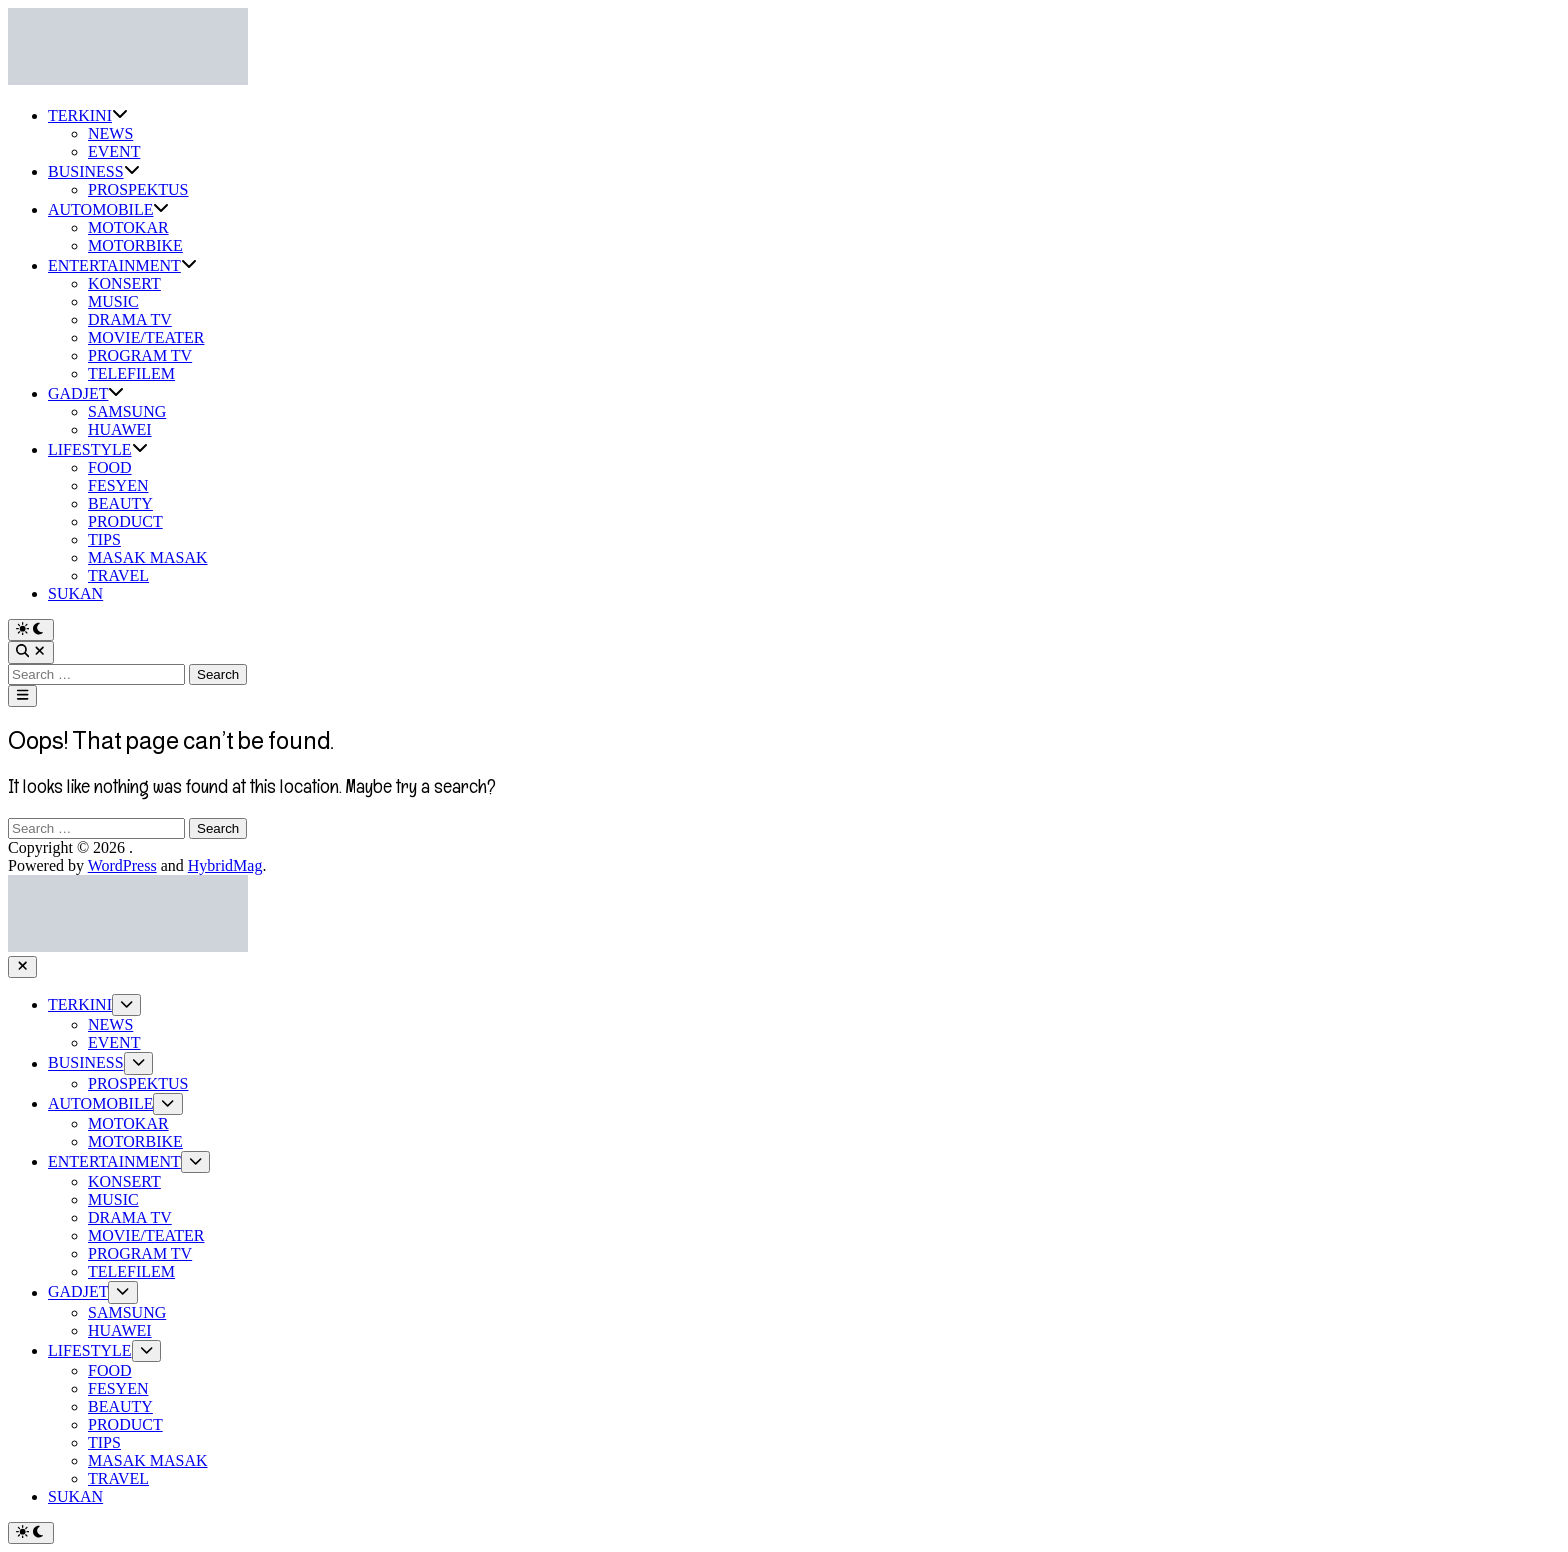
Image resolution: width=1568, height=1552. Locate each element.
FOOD (110, 467)
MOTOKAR (128, 227)
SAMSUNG (127, 411)
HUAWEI (120, 429)
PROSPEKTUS (138, 189)
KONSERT (124, 283)
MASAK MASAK (148, 557)
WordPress (122, 865)
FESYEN (118, 485)
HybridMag (225, 865)
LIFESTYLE (98, 449)
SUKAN (75, 593)
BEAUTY (120, 503)
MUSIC (113, 301)
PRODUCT (125, 521)
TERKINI (88, 115)
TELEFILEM (131, 373)
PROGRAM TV (140, 355)
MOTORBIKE (135, 245)
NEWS (110, 133)
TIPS (104, 539)
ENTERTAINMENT (122, 265)
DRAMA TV (130, 319)
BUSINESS (94, 171)
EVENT (114, 151)
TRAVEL (118, 575)
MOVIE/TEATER (146, 337)
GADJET (86, 393)
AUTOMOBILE (108, 209)
